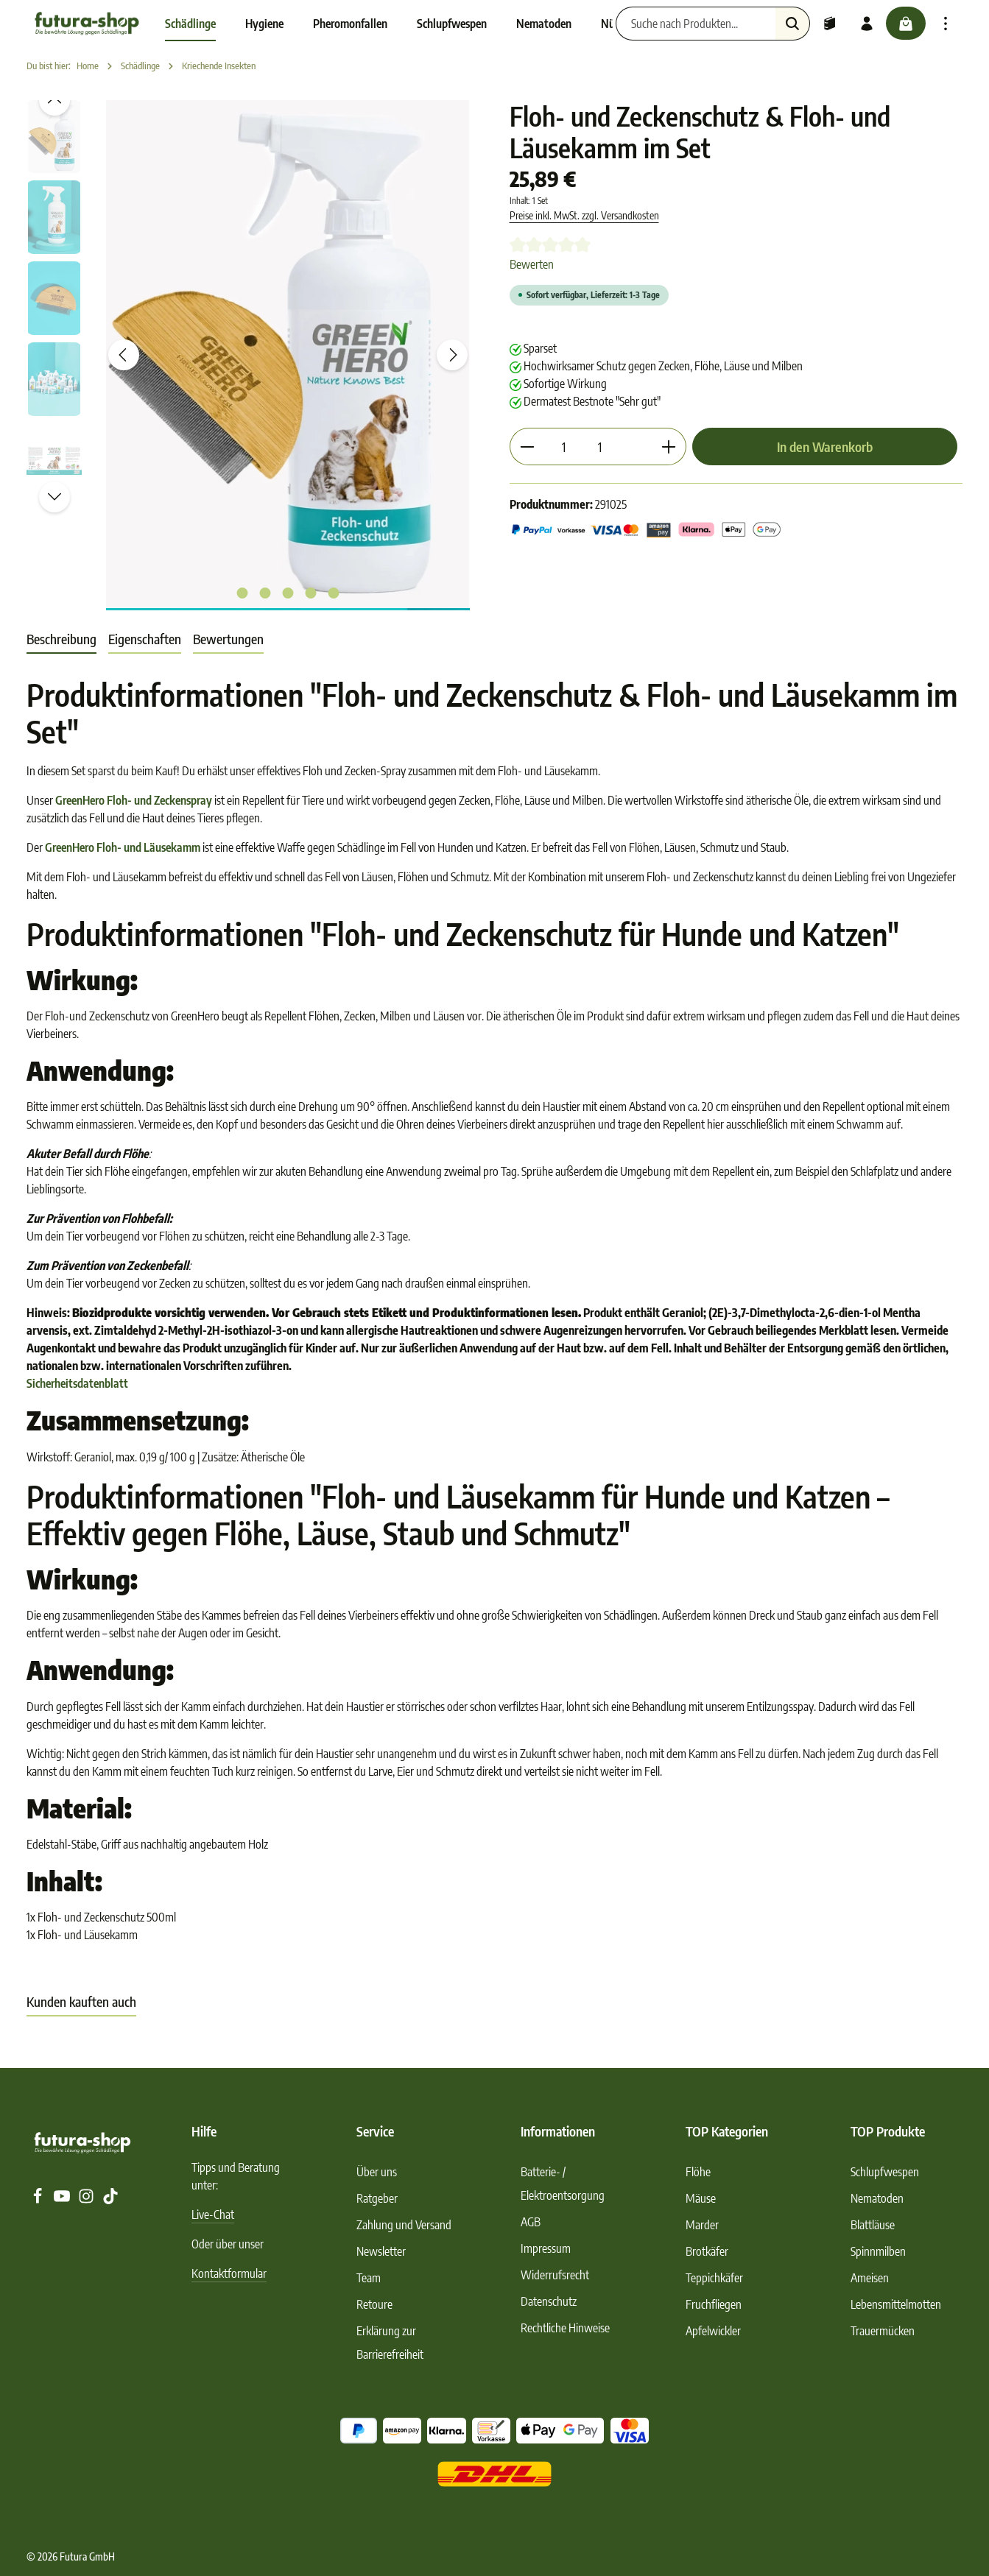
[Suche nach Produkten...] (693, 23)
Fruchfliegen (714, 2304)
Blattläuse (873, 2224)
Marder (702, 2224)
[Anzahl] (563, 446)
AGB (531, 2222)
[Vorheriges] (123, 354)
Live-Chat (212, 2214)
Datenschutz (549, 2301)
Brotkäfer (707, 2251)
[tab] (61, 639)
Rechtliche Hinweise (565, 2328)
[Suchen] (790, 23)
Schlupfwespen (885, 2171)
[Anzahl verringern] (527, 446)
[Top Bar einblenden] (945, 23)
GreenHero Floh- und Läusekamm (122, 847)
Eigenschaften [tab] (144, 638)
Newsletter (381, 2251)
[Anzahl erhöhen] (669, 446)
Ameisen (870, 2277)
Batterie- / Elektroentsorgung (563, 2183)
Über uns (376, 2171)
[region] (253, 355)
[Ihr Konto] (864, 23)
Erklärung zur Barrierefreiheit (389, 2342)
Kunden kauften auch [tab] (81, 2001)
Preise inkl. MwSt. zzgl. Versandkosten (584, 215)
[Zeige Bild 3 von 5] (287, 593)
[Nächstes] (452, 354)
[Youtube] (63, 2199)
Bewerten (532, 264)
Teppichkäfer (714, 2277)
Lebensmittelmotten (896, 2304)
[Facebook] (38, 2199)
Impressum (546, 2248)
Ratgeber (377, 2198)
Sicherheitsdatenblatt (77, 1383)
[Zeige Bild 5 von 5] (333, 593)
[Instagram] (87, 2199)
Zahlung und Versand (403, 2224)
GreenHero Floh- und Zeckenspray (133, 800)
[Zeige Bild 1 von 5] (241, 593)
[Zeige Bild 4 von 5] (310, 593)
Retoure (374, 2304)
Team (368, 2277)
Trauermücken (883, 2330)
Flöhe (698, 2171)
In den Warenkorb (825, 446)
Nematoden (877, 2198)
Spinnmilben (878, 2251)
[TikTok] (110, 2199)
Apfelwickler (713, 2330)
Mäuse (701, 2198)
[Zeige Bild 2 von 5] (264, 593)
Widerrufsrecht (555, 2275)
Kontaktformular (229, 2273)
